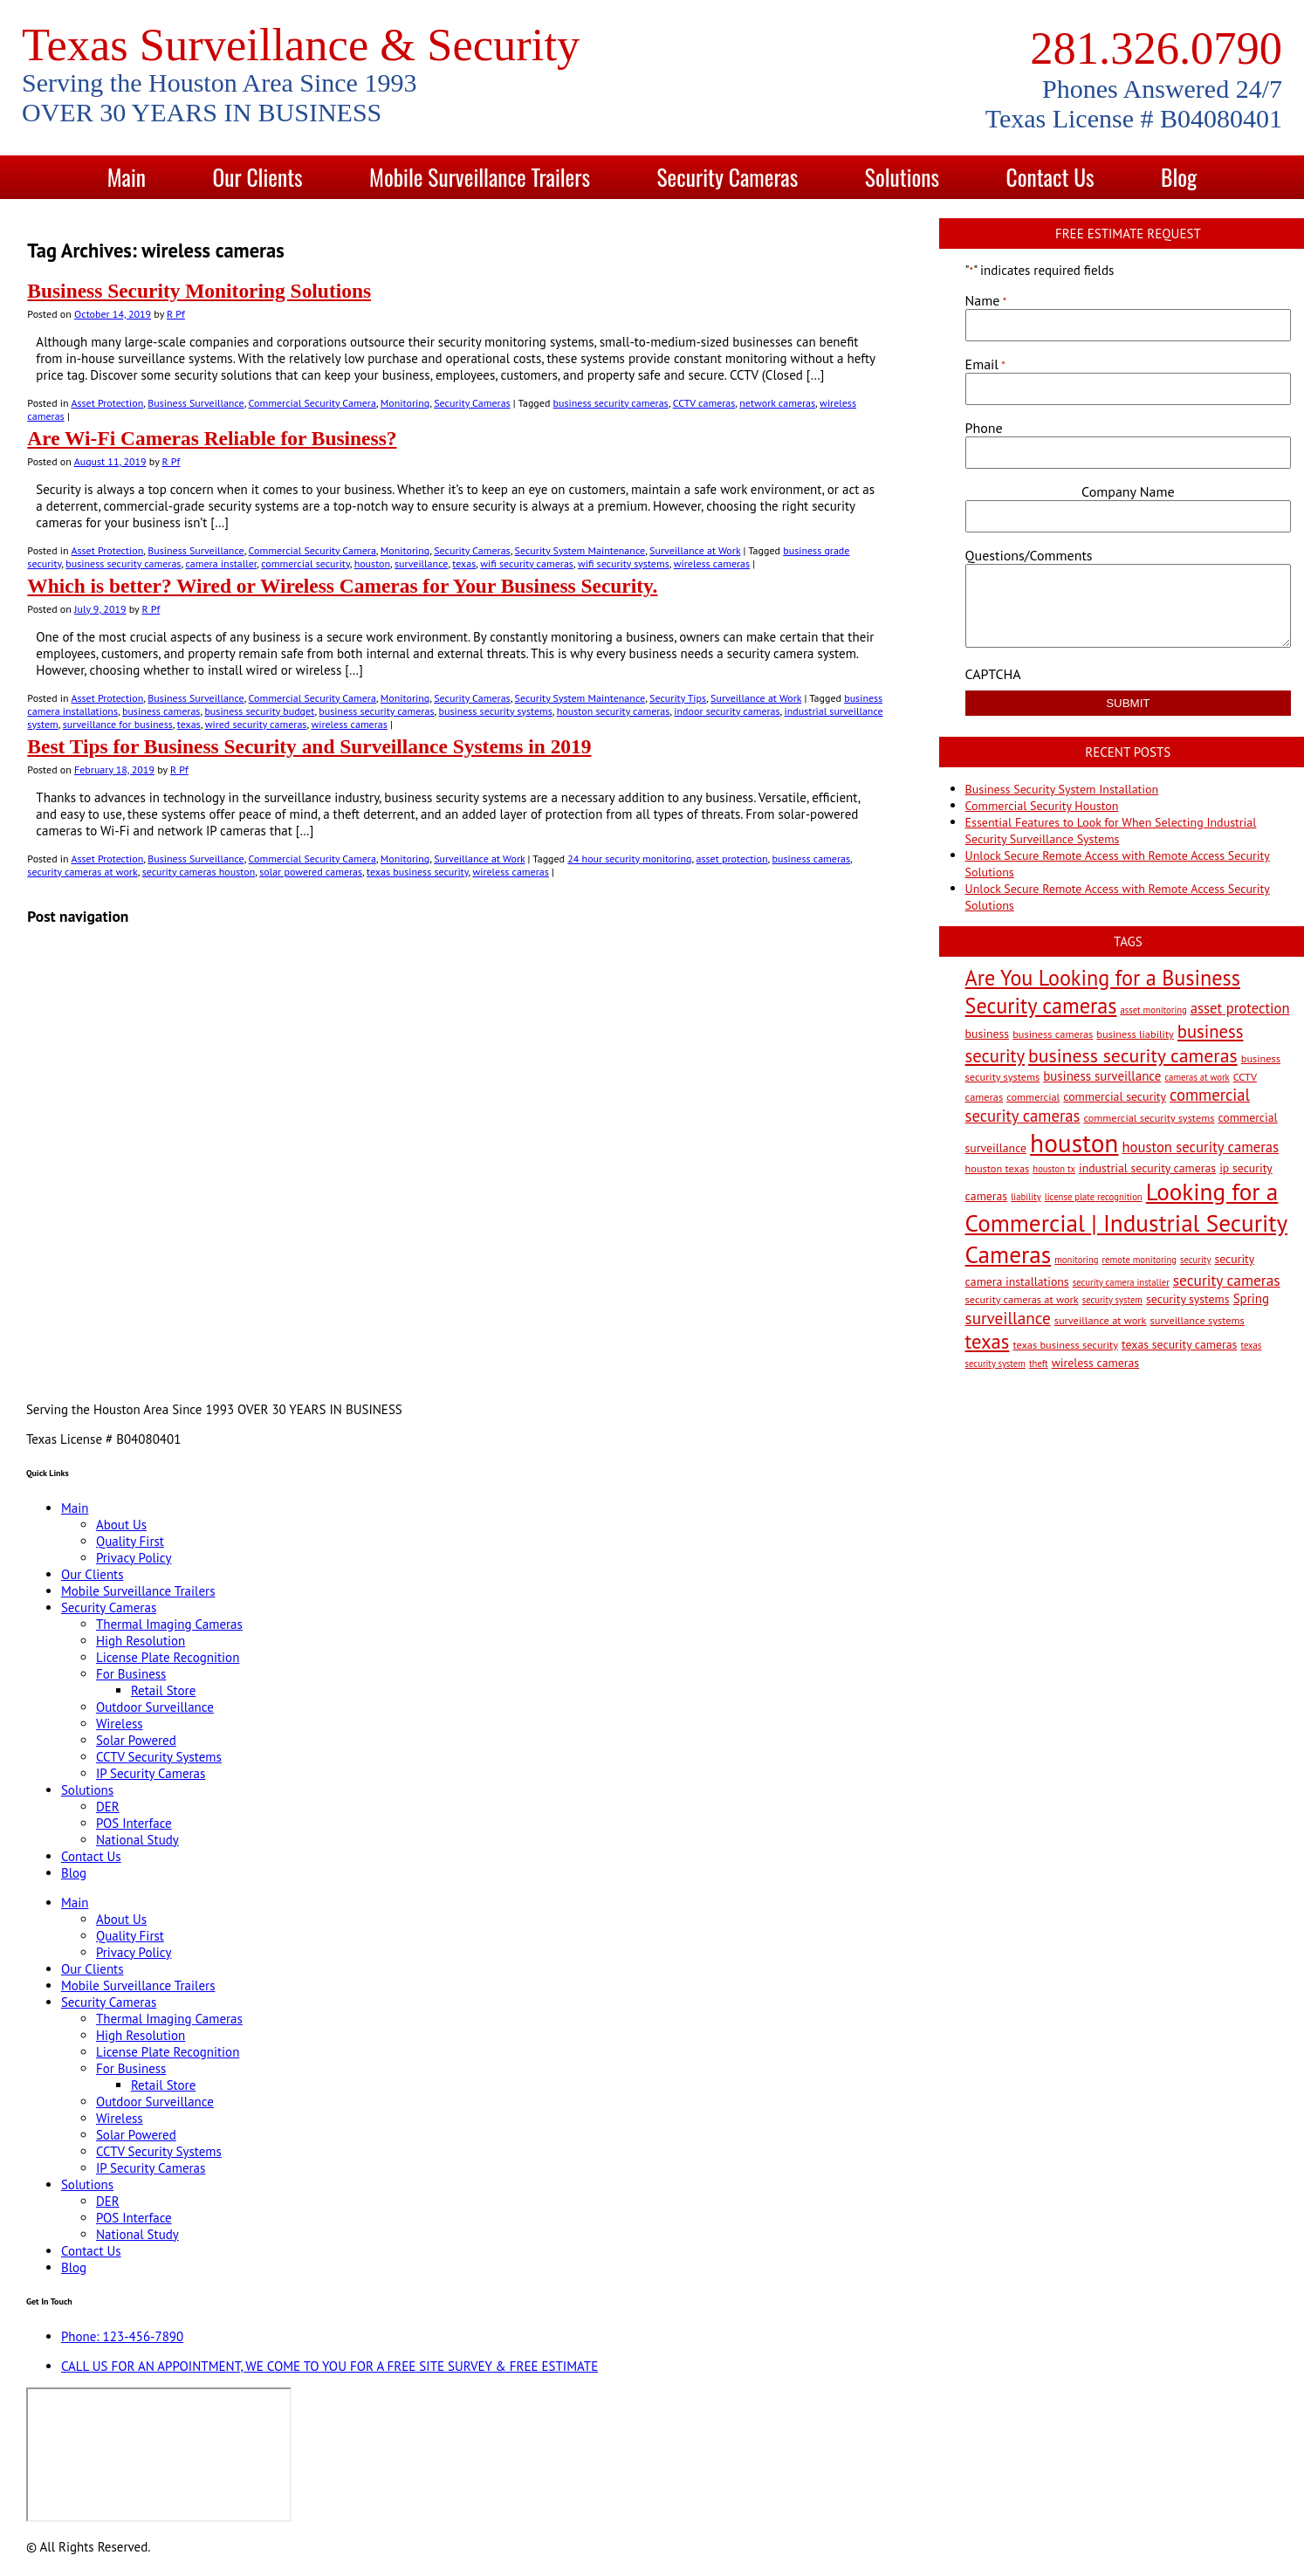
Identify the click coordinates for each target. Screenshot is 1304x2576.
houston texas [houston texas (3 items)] (997, 1168)
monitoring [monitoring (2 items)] (1076, 1260)
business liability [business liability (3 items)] (1135, 1034)
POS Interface (134, 1823)
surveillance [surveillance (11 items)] (1008, 1318)
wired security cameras (256, 724)
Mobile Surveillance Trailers (479, 177)
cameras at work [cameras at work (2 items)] (1196, 1077)
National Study (137, 1839)
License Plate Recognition (167, 1657)
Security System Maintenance (580, 550)
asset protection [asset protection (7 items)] (1240, 1008)
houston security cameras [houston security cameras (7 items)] (1200, 1147)
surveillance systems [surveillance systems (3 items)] (1197, 1320)
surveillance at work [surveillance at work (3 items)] (1100, 1320)
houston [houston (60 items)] (1074, 1142)
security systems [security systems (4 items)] (1188, 1299)
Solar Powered (136, 1740)
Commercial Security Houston (1042, 806)
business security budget (259, 711)
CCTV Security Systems (159, 1756)
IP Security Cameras (151, 1773)
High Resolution (140, 1640)
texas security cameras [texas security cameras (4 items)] (1179, 1344)
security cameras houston (199, 871)
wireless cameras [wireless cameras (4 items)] (1096, 1362)
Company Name (1127, 491)
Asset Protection (107, 402)
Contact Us (1050, 177)
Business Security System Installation (1062, 789)
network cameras (777, 402)
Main (126, 177)
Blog (1179, 177)
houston (372, 563)
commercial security (305, 563)
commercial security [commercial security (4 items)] (1114, 1096)
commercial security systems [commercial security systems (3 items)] (1148, 1117)
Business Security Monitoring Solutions (199, 290)
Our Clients (257, 177)
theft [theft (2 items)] (1038, 1363)
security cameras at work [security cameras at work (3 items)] (1022, 1299)
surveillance (421, 563)
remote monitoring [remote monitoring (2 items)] (1139, 1260)
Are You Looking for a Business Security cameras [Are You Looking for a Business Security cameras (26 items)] (1102, 992)
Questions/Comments (1029, 555)
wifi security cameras (526, 563)
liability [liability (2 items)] (1025, 1197)
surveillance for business (118, 724)
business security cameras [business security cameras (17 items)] (1133, 1055)
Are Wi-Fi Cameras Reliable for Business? (211, 438)
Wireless (119, 1723)
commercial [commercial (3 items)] (1033, 1096)
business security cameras (611, 402)
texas (464, 563)
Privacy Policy (134, 1557)
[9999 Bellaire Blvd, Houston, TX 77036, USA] (159, 2454)
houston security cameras (613, 711)
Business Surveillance (196, 402)
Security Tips (677, 697)
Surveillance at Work (694, 550)
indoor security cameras (726, 711)
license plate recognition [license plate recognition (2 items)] (1094, 1197)
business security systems (495, 711)
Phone (984, 427)
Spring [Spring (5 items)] (1251, 1298)
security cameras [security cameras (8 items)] (1226, 1280)
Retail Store (163, 1690)
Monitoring (405, 402)
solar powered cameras (310, 871)
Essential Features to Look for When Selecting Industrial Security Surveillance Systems (1111, 830)
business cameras (161, 711)
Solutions (902, 177)
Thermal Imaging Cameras (169, 1624)
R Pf (176, 313)
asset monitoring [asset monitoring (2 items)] (1153, 1010)
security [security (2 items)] (1195, 1260)
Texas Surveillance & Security (301, 44)
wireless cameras (712, 563)
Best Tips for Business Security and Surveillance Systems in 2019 (309, 746)
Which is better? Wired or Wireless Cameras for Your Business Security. (342, 585)
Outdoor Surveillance (155, 1707)
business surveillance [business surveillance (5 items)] (1102, 1076)
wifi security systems (623, 563)
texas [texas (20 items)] (987, 1341)
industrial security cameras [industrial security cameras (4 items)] (1147, 1168)
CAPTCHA (993, 674)
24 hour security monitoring (629, 858)
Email (985, 364)
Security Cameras (728, 177)
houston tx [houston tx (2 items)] (1054, 1169)
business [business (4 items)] (987, 1033)
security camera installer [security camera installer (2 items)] (1121, 1282)
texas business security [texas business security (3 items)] (1065, 1344)
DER (108, 1806)
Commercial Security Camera (312, 402)
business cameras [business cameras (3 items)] (1052, 1034)
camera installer (221, 563)
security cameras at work (82, 871)
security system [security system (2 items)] (1112, 1300)
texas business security (417, 871)
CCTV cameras (704, 402)
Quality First (130, 1541)
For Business (131, 1674)
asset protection (732, 858)
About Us (121, 1524)
